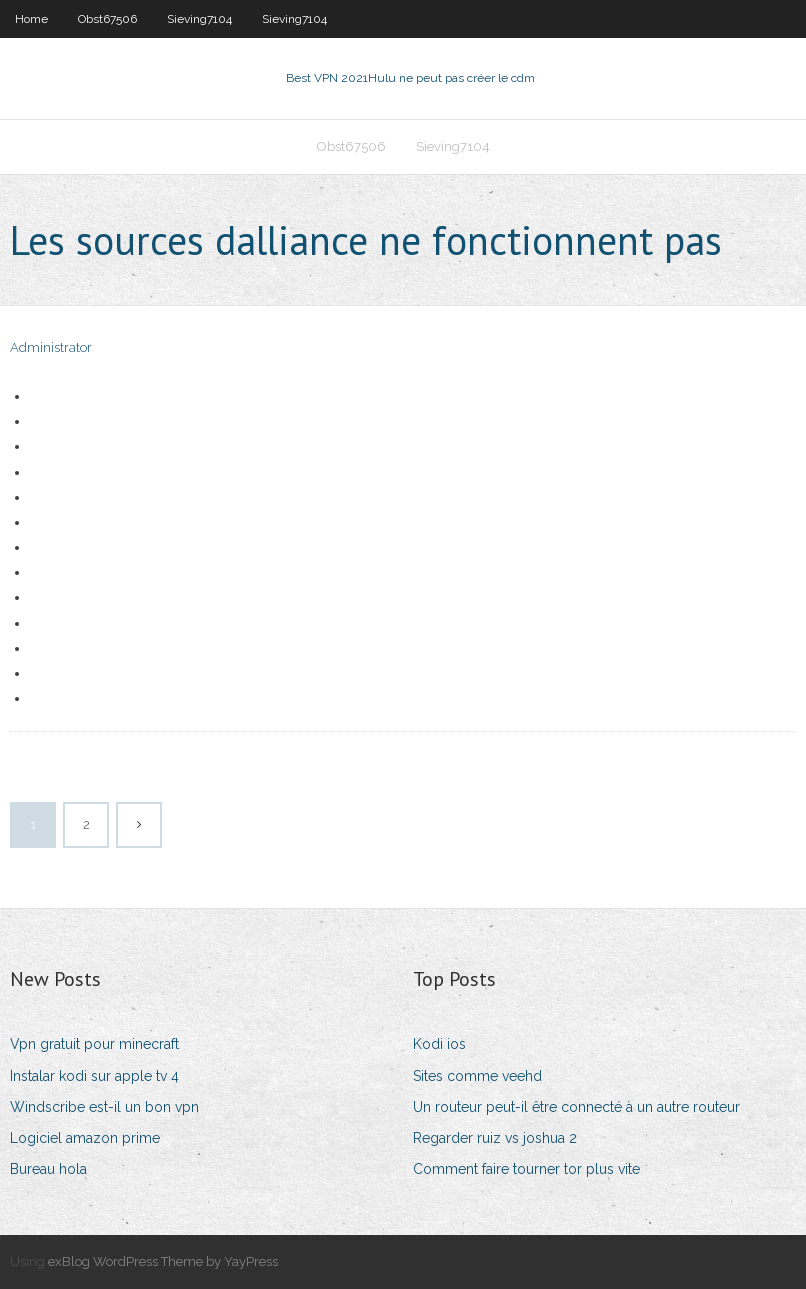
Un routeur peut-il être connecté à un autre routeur (576, 1107)
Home (31, 19)
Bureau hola (48, 1169)
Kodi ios (439, 1044)
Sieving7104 (199, 19)
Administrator (51, 347)
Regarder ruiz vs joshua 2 (495, 1138)
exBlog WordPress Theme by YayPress (163, 1261)
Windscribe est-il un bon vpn (104, 1107)
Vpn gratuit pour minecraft (94, 1044)
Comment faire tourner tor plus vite (526, 1169)
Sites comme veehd (477, 1076)
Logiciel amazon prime (85, 1138)
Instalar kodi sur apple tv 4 (94, 1076)
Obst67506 (107, 19)
